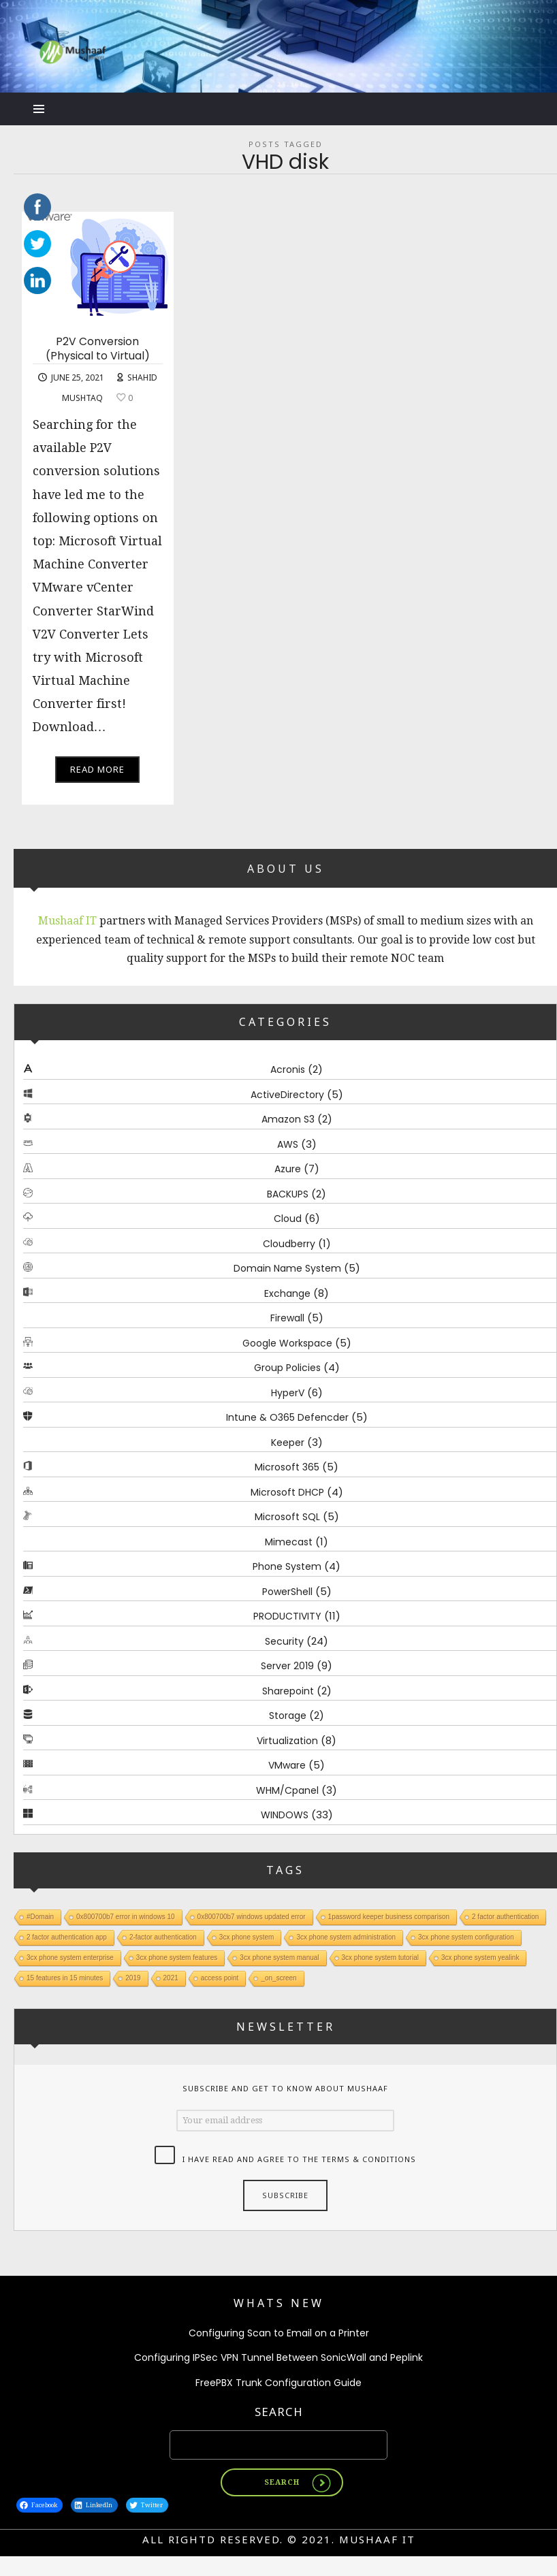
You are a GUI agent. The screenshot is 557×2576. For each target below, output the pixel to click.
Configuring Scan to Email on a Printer (279, 2333)
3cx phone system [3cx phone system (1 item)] (246, 1936)
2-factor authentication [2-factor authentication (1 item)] (163, 1936)
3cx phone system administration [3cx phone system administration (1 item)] (346, 1936)
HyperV (287, 1392)
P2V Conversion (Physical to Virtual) (98, 349)
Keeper (287, 1442)
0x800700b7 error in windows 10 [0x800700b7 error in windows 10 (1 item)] (125, 1916)
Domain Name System (287, 1268)
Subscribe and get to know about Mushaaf (285, 2088)
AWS (287, 1143)
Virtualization (287, 1740)
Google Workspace (287, 1342)
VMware (287, 1765)
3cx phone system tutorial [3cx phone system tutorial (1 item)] (380, 1957)
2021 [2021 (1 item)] (170, 1977)
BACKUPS (287, 1193)
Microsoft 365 (287, 1467)
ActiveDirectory (287, 1094)
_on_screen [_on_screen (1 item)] (278, 1977)
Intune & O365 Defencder (287, 1417)
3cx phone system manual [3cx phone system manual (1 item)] (279, 1957)
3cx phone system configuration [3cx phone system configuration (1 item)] (466, 1936)
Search (279, 2411)
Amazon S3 (288, 1119)
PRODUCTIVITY (287, 1616)
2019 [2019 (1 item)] (132, 1977)
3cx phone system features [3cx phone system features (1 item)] (177, 1957)
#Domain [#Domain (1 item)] (40, 1916)
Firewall (287, 1318)
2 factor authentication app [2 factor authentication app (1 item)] (67, 1936)
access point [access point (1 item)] (220, 1977)
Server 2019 (287, 1666)
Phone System (287, 1566)
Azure (287, 1169)
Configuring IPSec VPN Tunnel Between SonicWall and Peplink (278, 2357)
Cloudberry (289, 1243)
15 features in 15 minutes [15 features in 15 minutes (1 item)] (65, 1977)
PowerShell (287, 1591)
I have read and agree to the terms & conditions (299, 2159)
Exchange (287, 1293)
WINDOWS (284, 1815)
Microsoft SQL (287, 1517)
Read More (97, 769)
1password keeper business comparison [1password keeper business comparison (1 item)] (388, 1916)
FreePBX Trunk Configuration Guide (278, 2382)
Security (284, 1640)
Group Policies (287, 1367)
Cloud (288, 1218)
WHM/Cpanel (287, 1790)
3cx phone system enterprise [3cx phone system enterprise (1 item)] (70, 1957)
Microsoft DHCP (287, 1491)
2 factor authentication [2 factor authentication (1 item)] (505, 1916)
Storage (287, 1715)
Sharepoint (288, 1690)
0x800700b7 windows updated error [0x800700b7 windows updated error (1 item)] (251, 1916)
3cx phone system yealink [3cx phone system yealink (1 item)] (480, 1957)
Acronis (287, 1069)
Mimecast (289, 1541)
